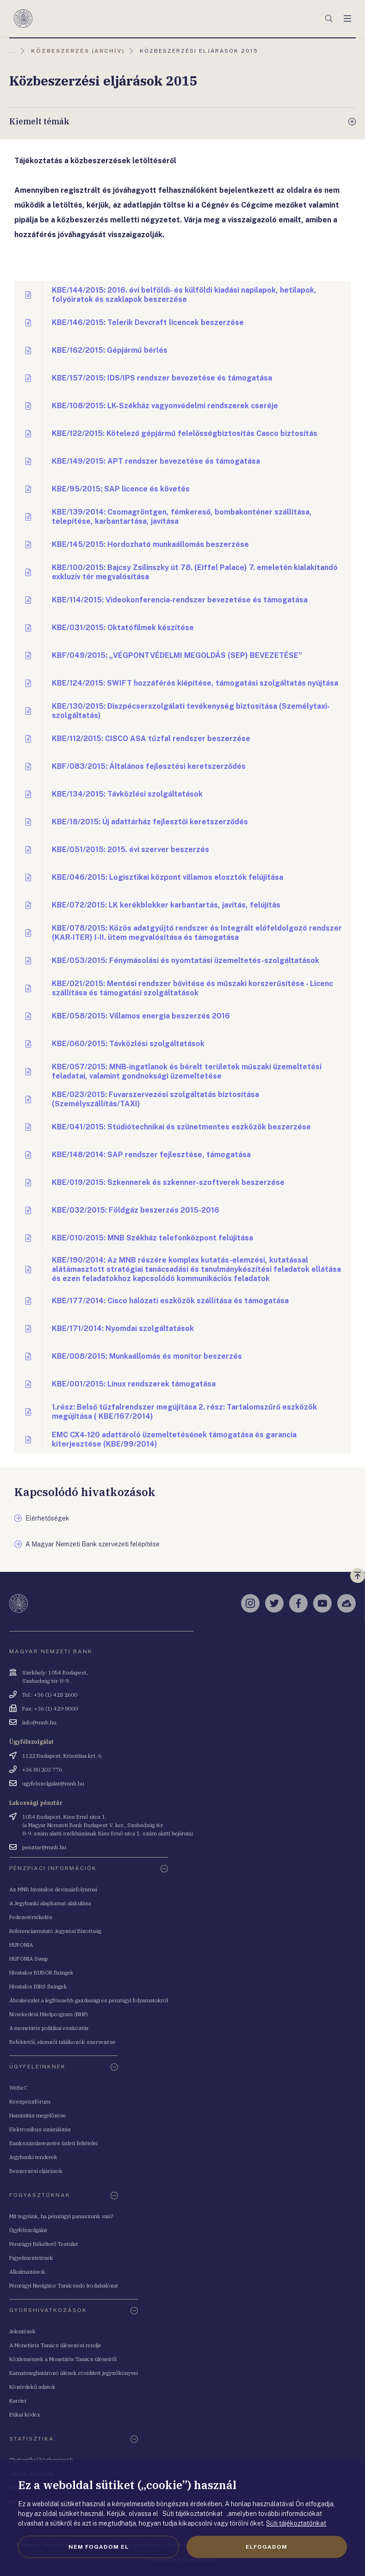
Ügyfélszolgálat (28, 2229)
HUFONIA (21, 1944)
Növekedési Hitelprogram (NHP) (48, 2014)
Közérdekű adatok (32, 2386)
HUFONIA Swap (28, 1958)
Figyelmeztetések (31, 2257)
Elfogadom (266, 2547)
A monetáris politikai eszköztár (49, 2027)
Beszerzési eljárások (35, 2170)
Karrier (18, 2400)
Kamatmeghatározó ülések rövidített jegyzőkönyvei (73, 2372)
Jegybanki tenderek (33, 2156)
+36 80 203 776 (42, 1769)
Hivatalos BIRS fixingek (38, 1986)
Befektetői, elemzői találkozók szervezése (62, 2041)
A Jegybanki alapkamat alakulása (50, 1903)
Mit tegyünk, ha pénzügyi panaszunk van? (61, 2216)
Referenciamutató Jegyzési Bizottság (55, 1930)
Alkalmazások (27, 2271)
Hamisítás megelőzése (37, 2115)
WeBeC (18, 2087)
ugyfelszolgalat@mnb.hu (53, 1783)
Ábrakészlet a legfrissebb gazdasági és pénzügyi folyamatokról (88, 2000)
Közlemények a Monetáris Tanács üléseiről (63, 2358)
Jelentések (22, 2331)
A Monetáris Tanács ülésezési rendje (55, 2345)
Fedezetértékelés (30, 1917)
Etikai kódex (24, 2414)
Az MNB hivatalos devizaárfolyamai (53, 1889)
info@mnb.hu (39, 1722)
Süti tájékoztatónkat (296, 2523)
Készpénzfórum (29, 2101)
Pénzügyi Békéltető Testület (43, 2243)
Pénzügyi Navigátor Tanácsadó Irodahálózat (63, 2285)
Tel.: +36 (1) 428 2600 (49, 1694)
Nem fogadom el (98, 2547)
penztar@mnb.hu (44, 1847)
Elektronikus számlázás (40, 2129)
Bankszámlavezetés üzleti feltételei (53, 2143)
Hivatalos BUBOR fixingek (41, 1972)
